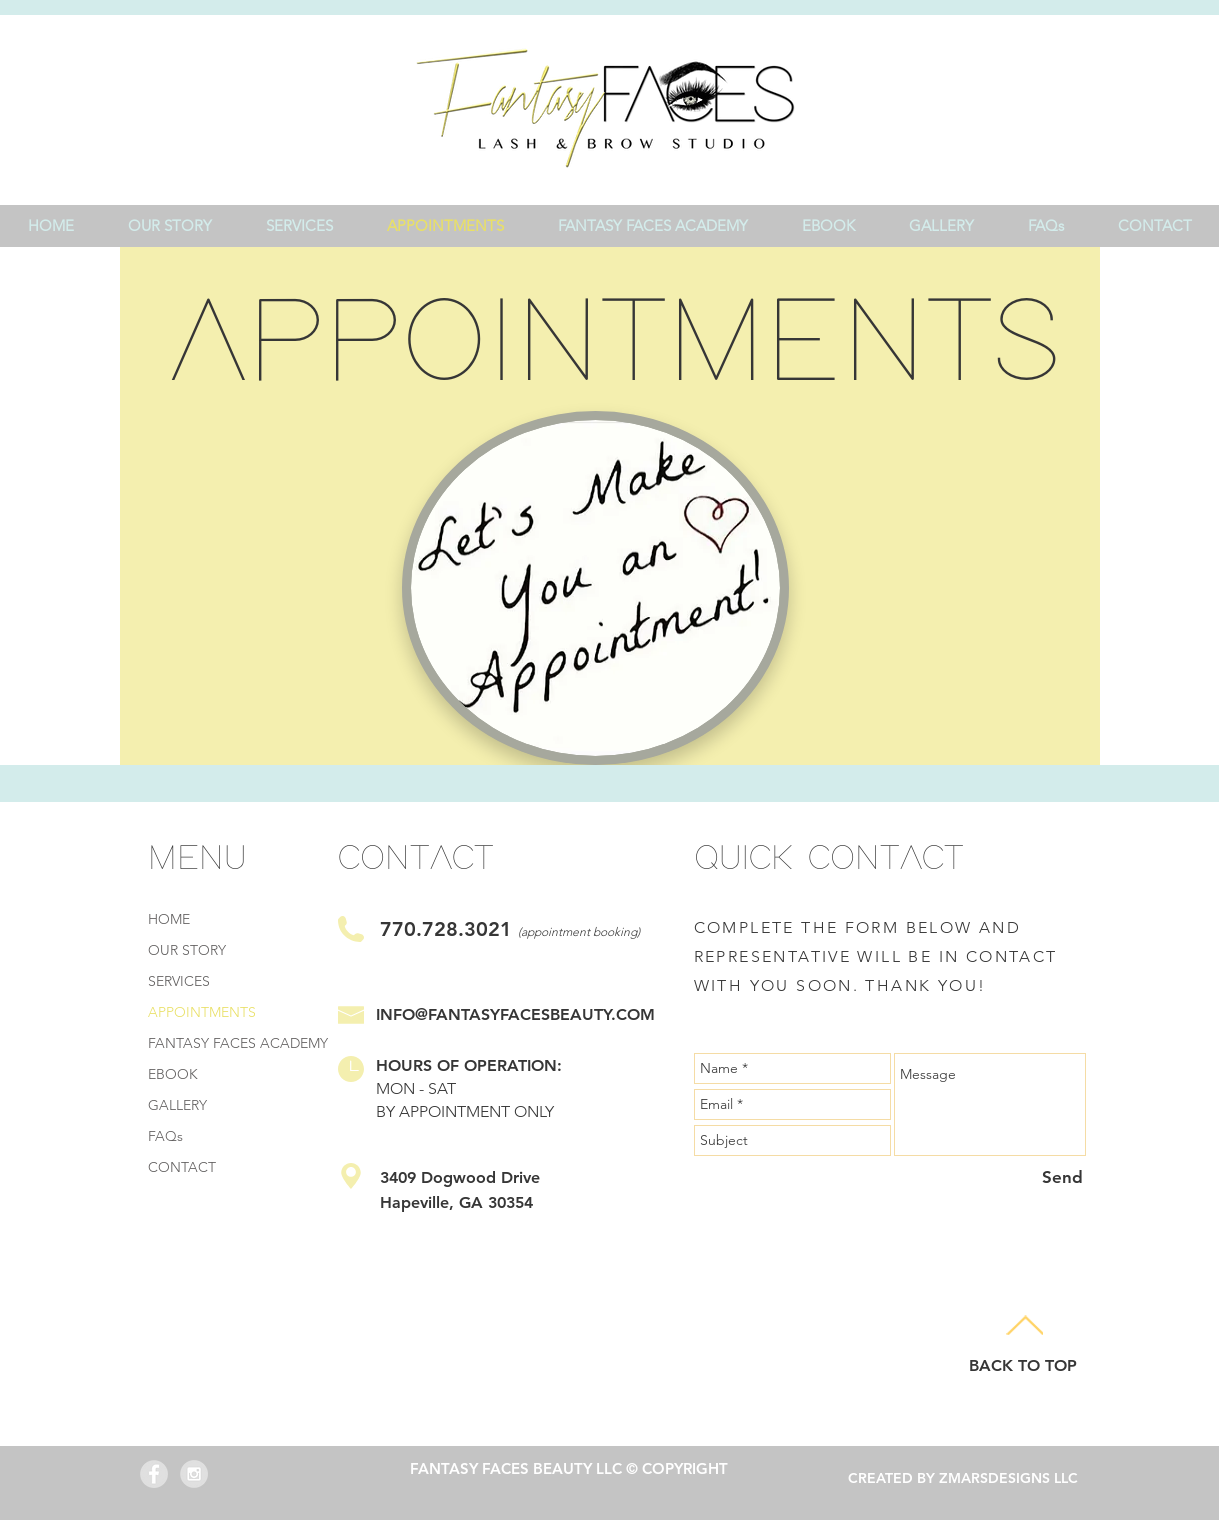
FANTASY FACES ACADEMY (238, 1043)
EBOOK (173, 1074)
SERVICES (179, 981)
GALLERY (177, 1105)
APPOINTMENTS (202, 1012)
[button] (299, 225)
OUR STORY (187, 950)
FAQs (165, 1136)
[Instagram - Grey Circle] (194, 1474)
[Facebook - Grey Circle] (154, 1474)
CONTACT (182, 1167)
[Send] (1062, 1177)
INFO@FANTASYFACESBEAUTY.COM (515, 1014)
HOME (169, 919)
